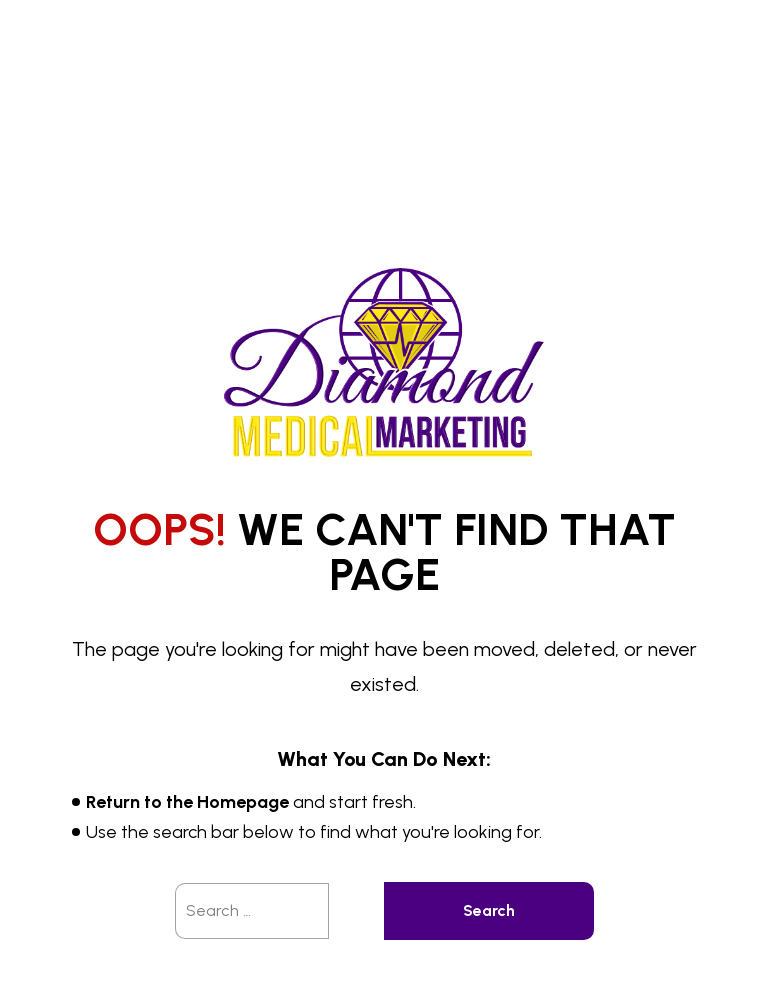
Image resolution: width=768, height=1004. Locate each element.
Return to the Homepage (187, 802)
